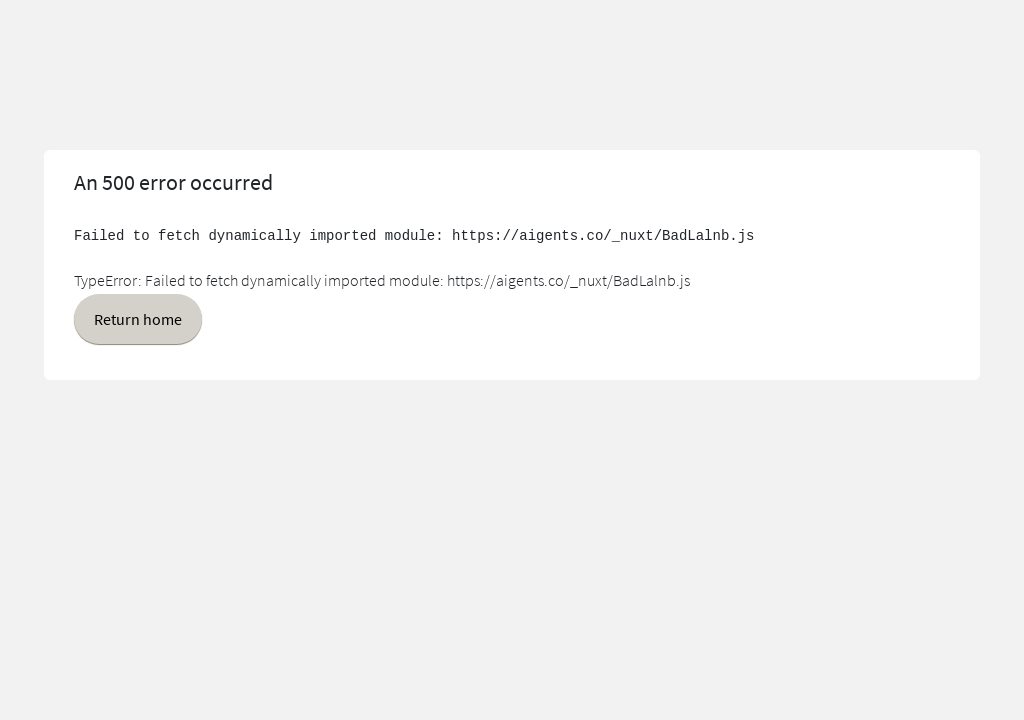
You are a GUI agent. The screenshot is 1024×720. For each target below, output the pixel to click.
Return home (138, 319)
